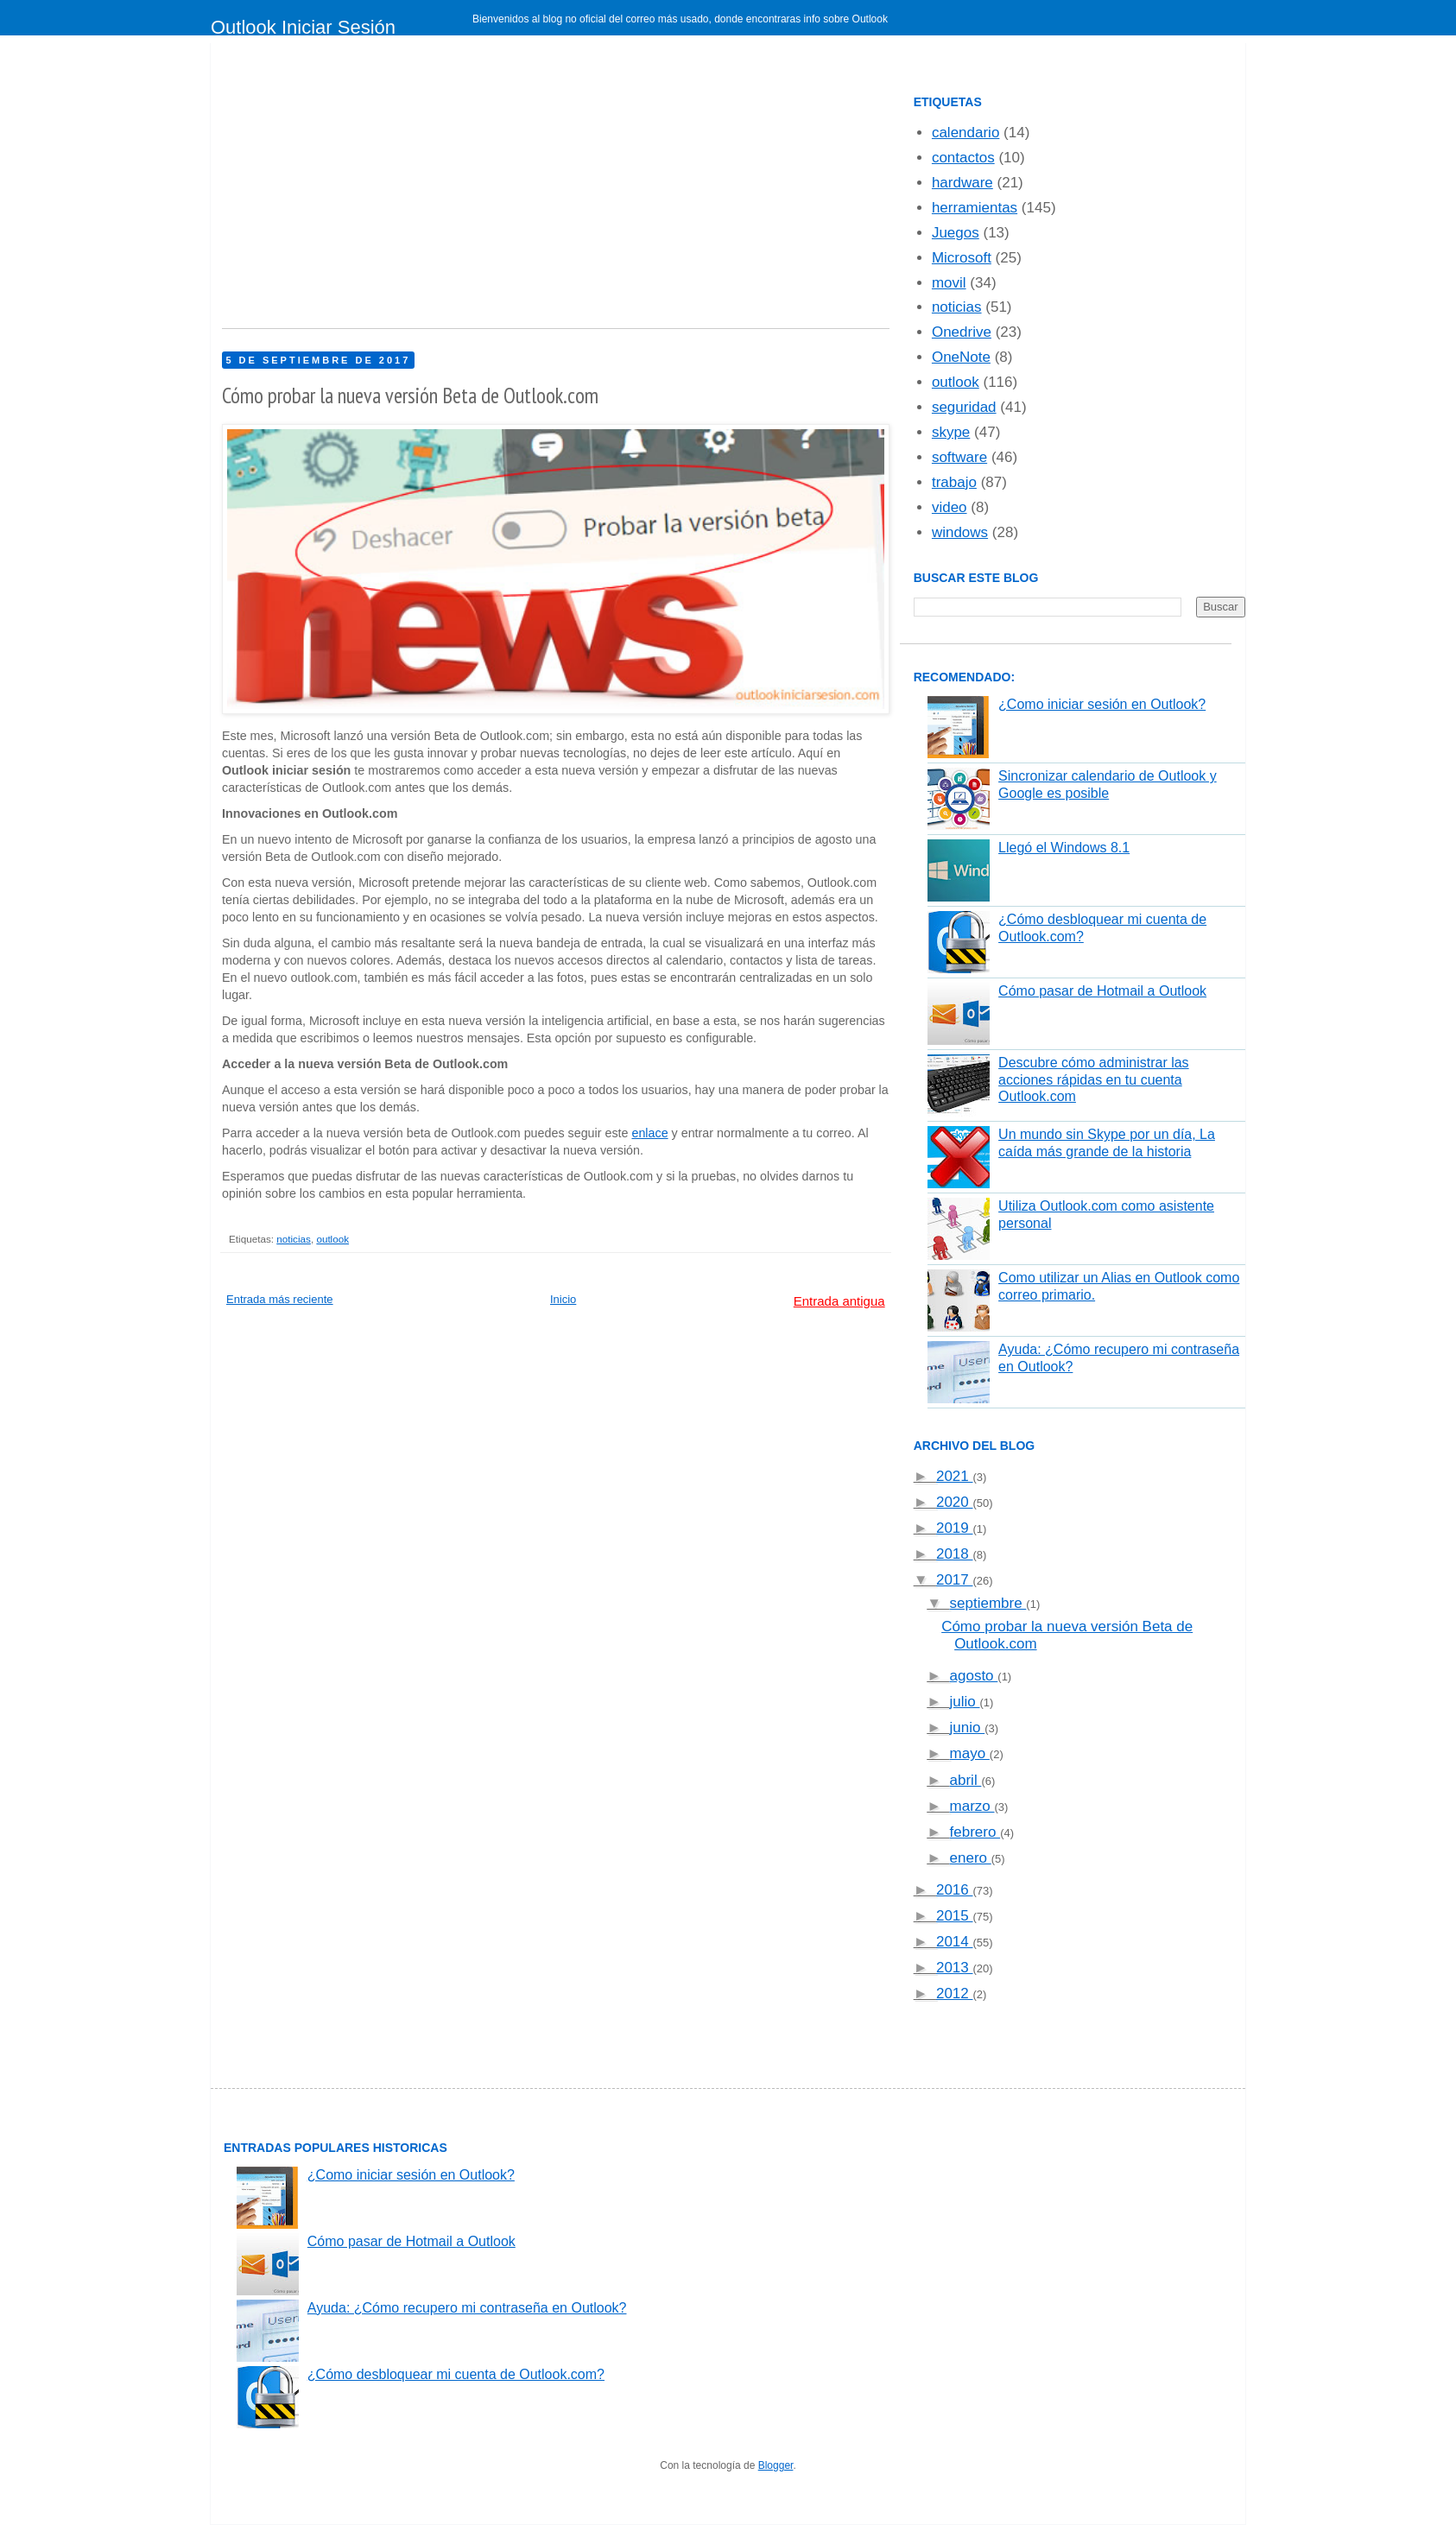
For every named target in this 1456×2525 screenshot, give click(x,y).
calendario (965, 132)
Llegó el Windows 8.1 (1064, 847)
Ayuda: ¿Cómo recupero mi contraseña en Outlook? (467, 2307)
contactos (963, 157)
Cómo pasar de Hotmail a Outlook (1102, 991)
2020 (954, 1502)
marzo (972, 1806)
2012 (954, 1993)
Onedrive (961, 332)
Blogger (776, 2465)
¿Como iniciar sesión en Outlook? (1102, 704)
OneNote (961, 357)
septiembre (988, 1603)
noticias (293, 1238)
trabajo (954, 482)
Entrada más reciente (279, 1299)
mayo (970, 1753)
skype (951, 432)
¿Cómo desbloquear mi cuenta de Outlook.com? (456, 2374)
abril (966, 1780)
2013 (954, 1967)
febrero (975, 1832)
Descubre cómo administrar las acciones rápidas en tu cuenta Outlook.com (1093, 1079)
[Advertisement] (555, 190)
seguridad (964, 407)
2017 (954, 1580)
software (959, 457)
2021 (954, 1476)
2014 (954, 1941)
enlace (649, 1133)
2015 (954, 1916)
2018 (954, 1554)
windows (960, 532)
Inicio (563, 1299)
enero (970, 1858)
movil (949, 283)
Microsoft (961, 258)
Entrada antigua (839, 1301)
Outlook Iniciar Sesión (303, 27)
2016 (954, 1890)
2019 (954, 1528)
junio (967, 1727)
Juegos (955, 233)
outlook (332, 1238)
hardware (962, 182)
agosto (974, 1676)
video (949, 507)
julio (965, 1701)
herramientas (974, 207)
